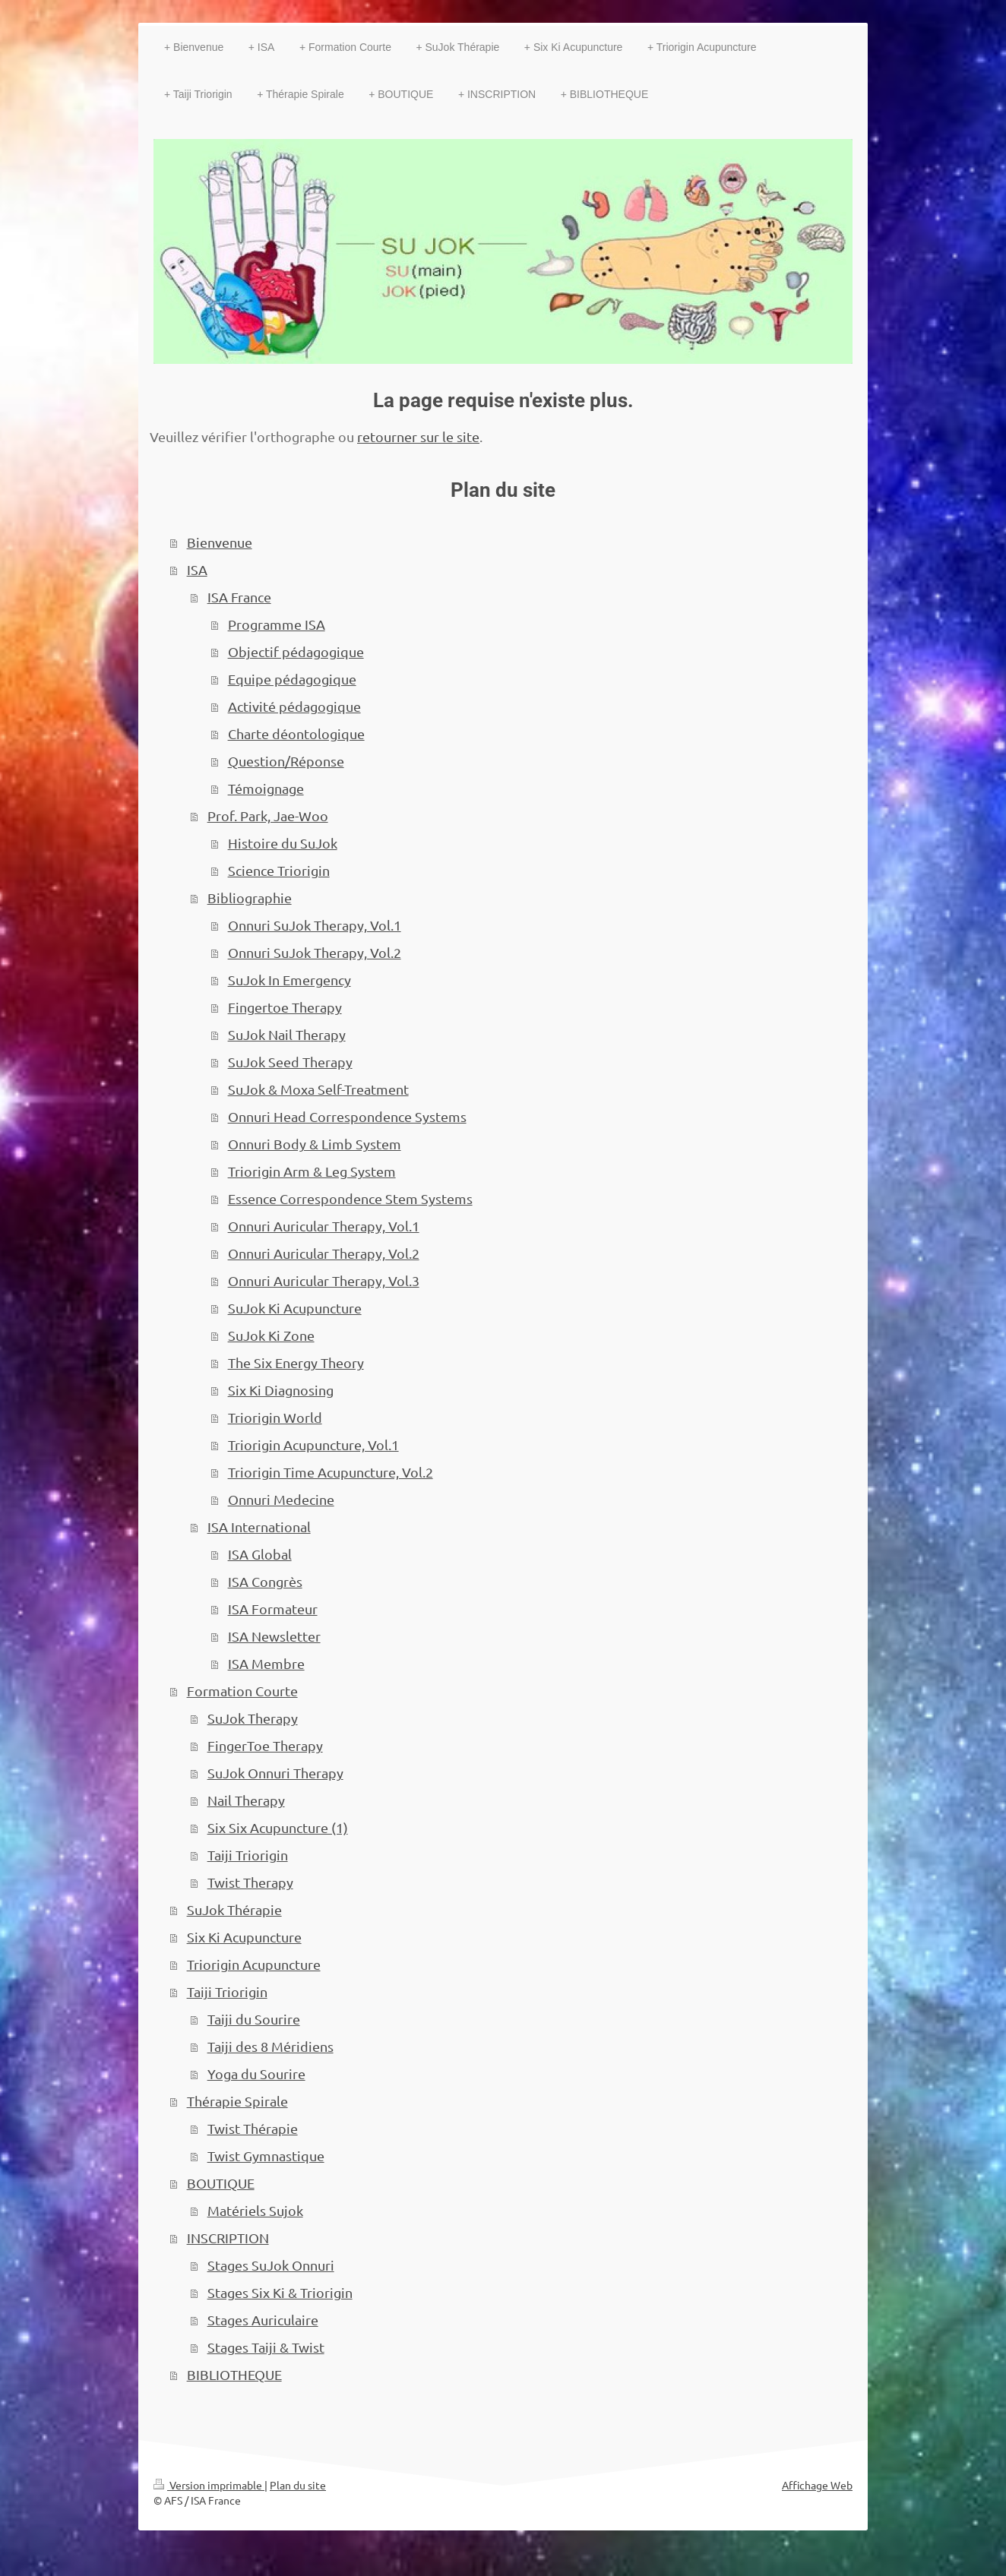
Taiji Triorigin (247, 1855)
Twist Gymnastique (265, 2156)
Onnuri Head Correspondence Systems (347, 1116)
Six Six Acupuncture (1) (277, 1827)
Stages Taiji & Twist (265, 2347)
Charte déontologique (296, 733)
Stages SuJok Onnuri (270, 2265)
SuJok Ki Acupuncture (295, 1308)
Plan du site (298, 2485)
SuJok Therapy (252, 1718)
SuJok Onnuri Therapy (275, 1773)
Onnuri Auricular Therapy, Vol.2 (323, 1253)
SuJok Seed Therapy (290, 1062)
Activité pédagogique (294, 706)
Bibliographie (249, 898)
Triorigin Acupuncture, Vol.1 (313, 1444)
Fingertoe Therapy (285, 1007)
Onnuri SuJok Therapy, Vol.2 (314, 952)
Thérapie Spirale (237, 2101)
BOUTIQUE (221, 2183)
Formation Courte (242, 1691)
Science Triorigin (279, 870)
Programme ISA (276, 624)
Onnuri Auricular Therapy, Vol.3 (323, 1280)
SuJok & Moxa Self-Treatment (318, 1089)
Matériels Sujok (255, 2210)
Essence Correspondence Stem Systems (350, 1198)
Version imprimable (208, 2485)
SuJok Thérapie (234, 1909)
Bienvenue (219, 542)
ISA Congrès (265, 1581)
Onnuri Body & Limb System (314, 1144)
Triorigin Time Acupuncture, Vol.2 (330, 1472)
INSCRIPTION (228, 2238)
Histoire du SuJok (282, 843)
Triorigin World (275, 1417)
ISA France (239, 597)
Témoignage (266, 788)
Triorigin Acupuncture (254, 1964)
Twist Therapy (250, 1882)
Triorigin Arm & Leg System (312, 1171)
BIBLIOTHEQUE (234, 2374)
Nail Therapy (246, 1800)
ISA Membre (266, 1663)
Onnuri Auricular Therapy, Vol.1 (323, 1226)
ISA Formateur (273, 1609)
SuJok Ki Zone (271, 1335)
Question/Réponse (286, 761)
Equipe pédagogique (292, 679)
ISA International (259, 1527)
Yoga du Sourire (256, 2073)
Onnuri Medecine (281, 1499)
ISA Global (260, 1554)
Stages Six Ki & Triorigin (280, 2292)
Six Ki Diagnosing (281, 1390)
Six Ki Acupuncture (244, 1937)
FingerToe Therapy (265, 1745)
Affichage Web (817, 2485)
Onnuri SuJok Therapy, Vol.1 (314, 925)
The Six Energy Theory (296, 1362)
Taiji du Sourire (253, 2019)
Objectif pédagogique (296, 651)
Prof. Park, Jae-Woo (267, 815)
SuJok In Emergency (289, 980)
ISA (197, 569)
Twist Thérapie (252, 2128)
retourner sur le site (418, 436)
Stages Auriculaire (262, 2320)
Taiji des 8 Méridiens (270, 2046)
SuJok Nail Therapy (287, 1034)
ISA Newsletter (274, 1636)
